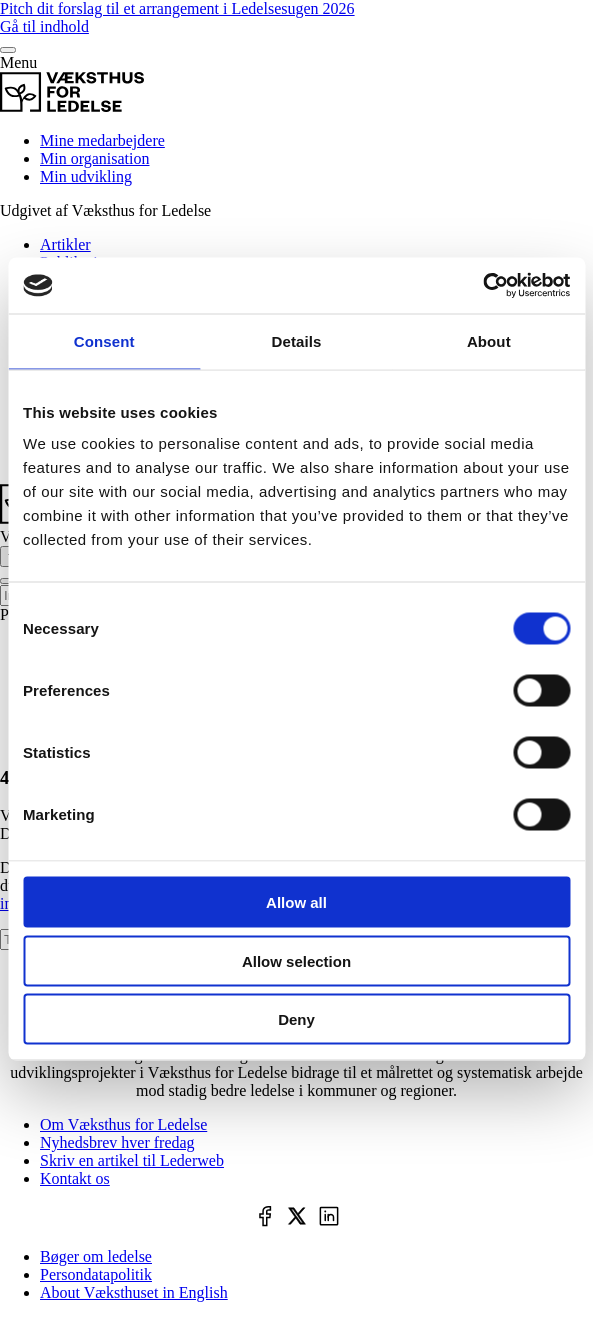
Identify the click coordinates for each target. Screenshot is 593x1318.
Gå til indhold (44, 26)
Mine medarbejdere (102, 140)
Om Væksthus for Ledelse (123, 1124)
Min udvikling (86, 176)
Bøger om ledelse (96, 1256)
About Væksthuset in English (134, 1292)
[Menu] (8, 50)
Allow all (296, 902)
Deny (296, 1019)
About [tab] (489, 340)
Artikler (65, 244)
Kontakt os (75, 1178)
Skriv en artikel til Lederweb (132, 1160)
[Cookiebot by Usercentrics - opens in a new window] (482, 286)
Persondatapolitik (96, 1274)
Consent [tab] (104, 340)
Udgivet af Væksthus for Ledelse (105, 210)
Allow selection (296, 960)
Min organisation (94, 158)
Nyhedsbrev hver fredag (117, 1142)
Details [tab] (297, 340)
